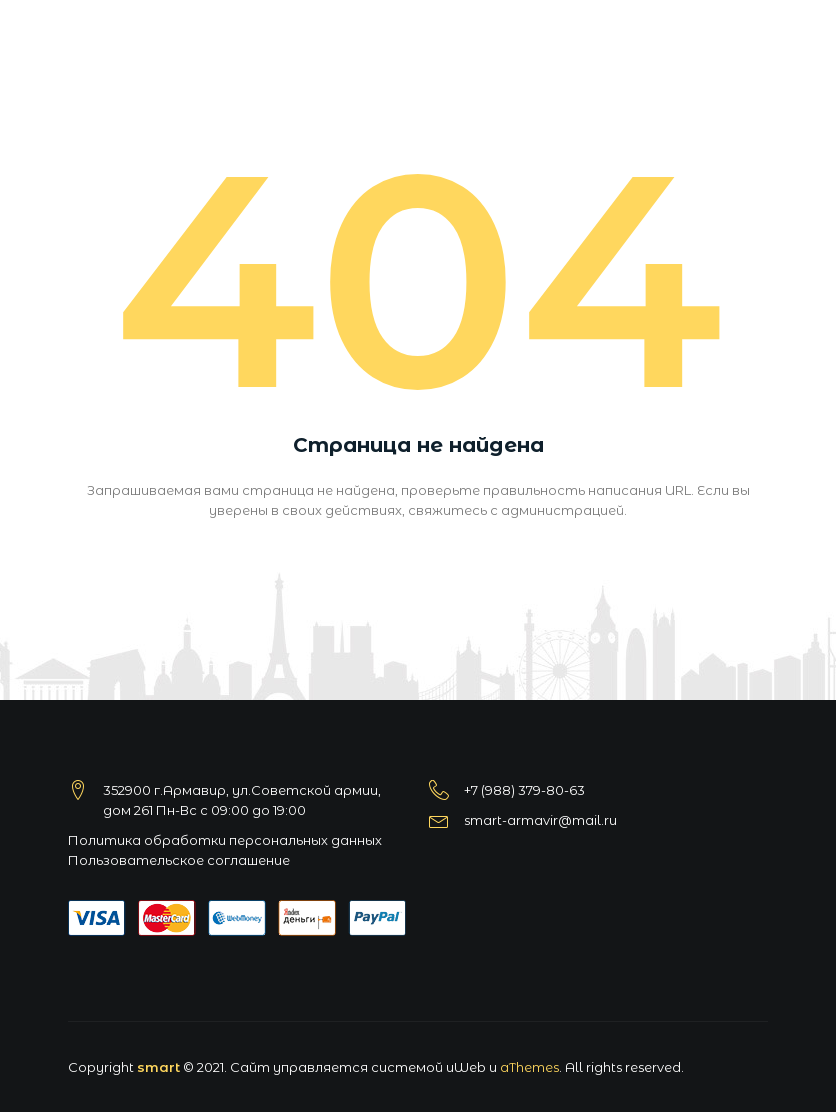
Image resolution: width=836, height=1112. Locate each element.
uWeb (466, 1067)
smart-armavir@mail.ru (540, 820)
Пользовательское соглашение (179, 860)
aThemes (529, 1067)
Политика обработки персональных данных (225, 840)
